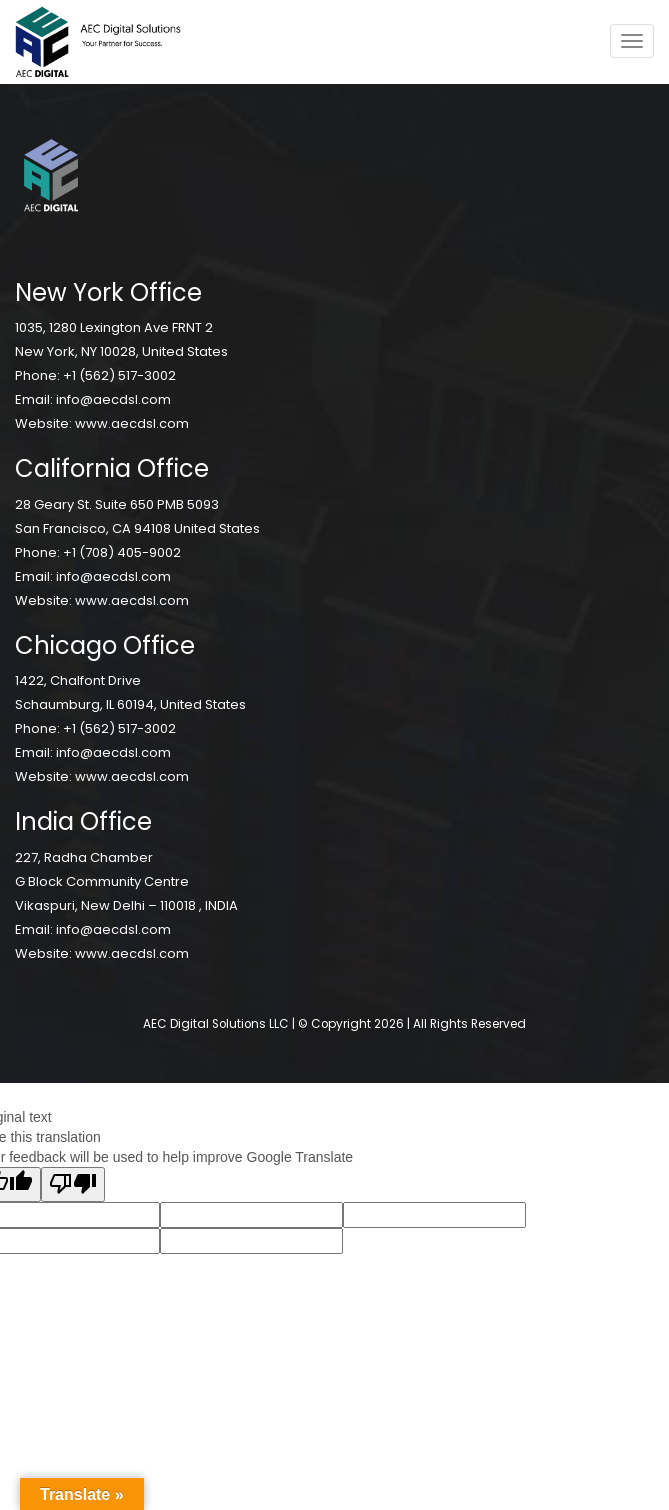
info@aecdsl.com (113, 399)
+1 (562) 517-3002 (119, 375)
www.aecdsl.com (132, 423)
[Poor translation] (73, 1184)
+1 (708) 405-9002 (122, 552)
